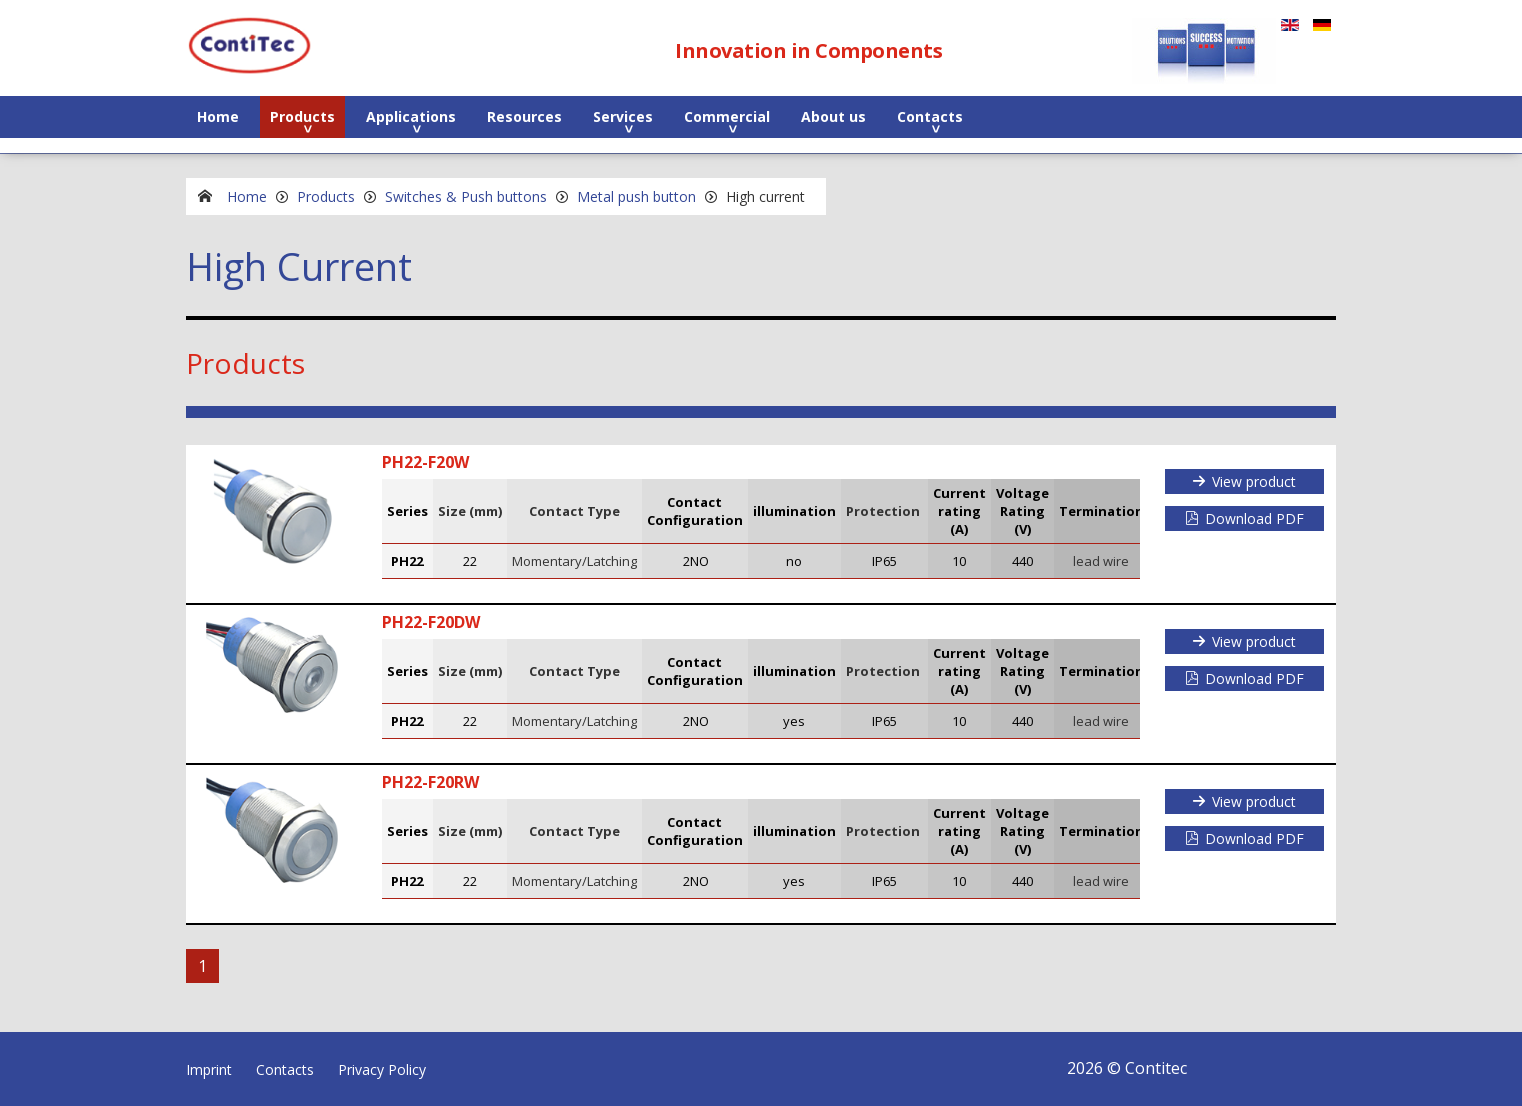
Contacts (930, 116)
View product (1254, 481)
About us (833, 116)
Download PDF (1254, 518)
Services (623, 116)
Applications (411, 116)
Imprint (209, 1069)
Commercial (727, 116)
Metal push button (636, 196)
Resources (524, 116)
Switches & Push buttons (466, 196)
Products (302, 116)
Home (218, 116)
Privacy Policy (382, 1069)
